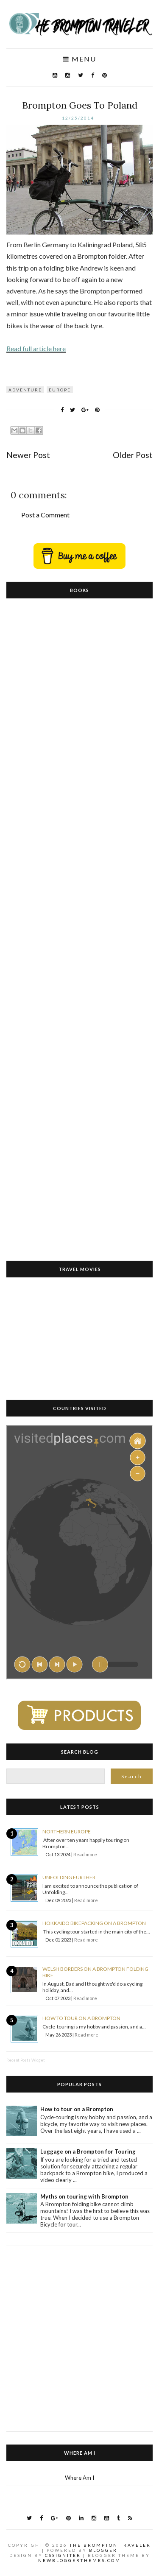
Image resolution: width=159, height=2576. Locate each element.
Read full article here (36, 348)
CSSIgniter (63, 2555)
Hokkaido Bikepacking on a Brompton (94, 1923)
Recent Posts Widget (25, 2060)
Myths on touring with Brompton (84, 2196)
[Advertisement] (79, 2325)
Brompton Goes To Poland (79, 105)
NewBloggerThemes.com (79, 2560)
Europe (60, 389)
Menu (79, 59)
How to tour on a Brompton (81, 2018)
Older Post (133, 455)
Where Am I (79, 2477)
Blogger (103, 2550)
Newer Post (28, 455)
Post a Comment (45, 515)
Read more (85, 1854)
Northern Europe (66, 1831)
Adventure (25, 389)
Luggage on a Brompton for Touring (88, 2151)
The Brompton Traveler (110, 2545)
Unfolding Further (68, 1877)
